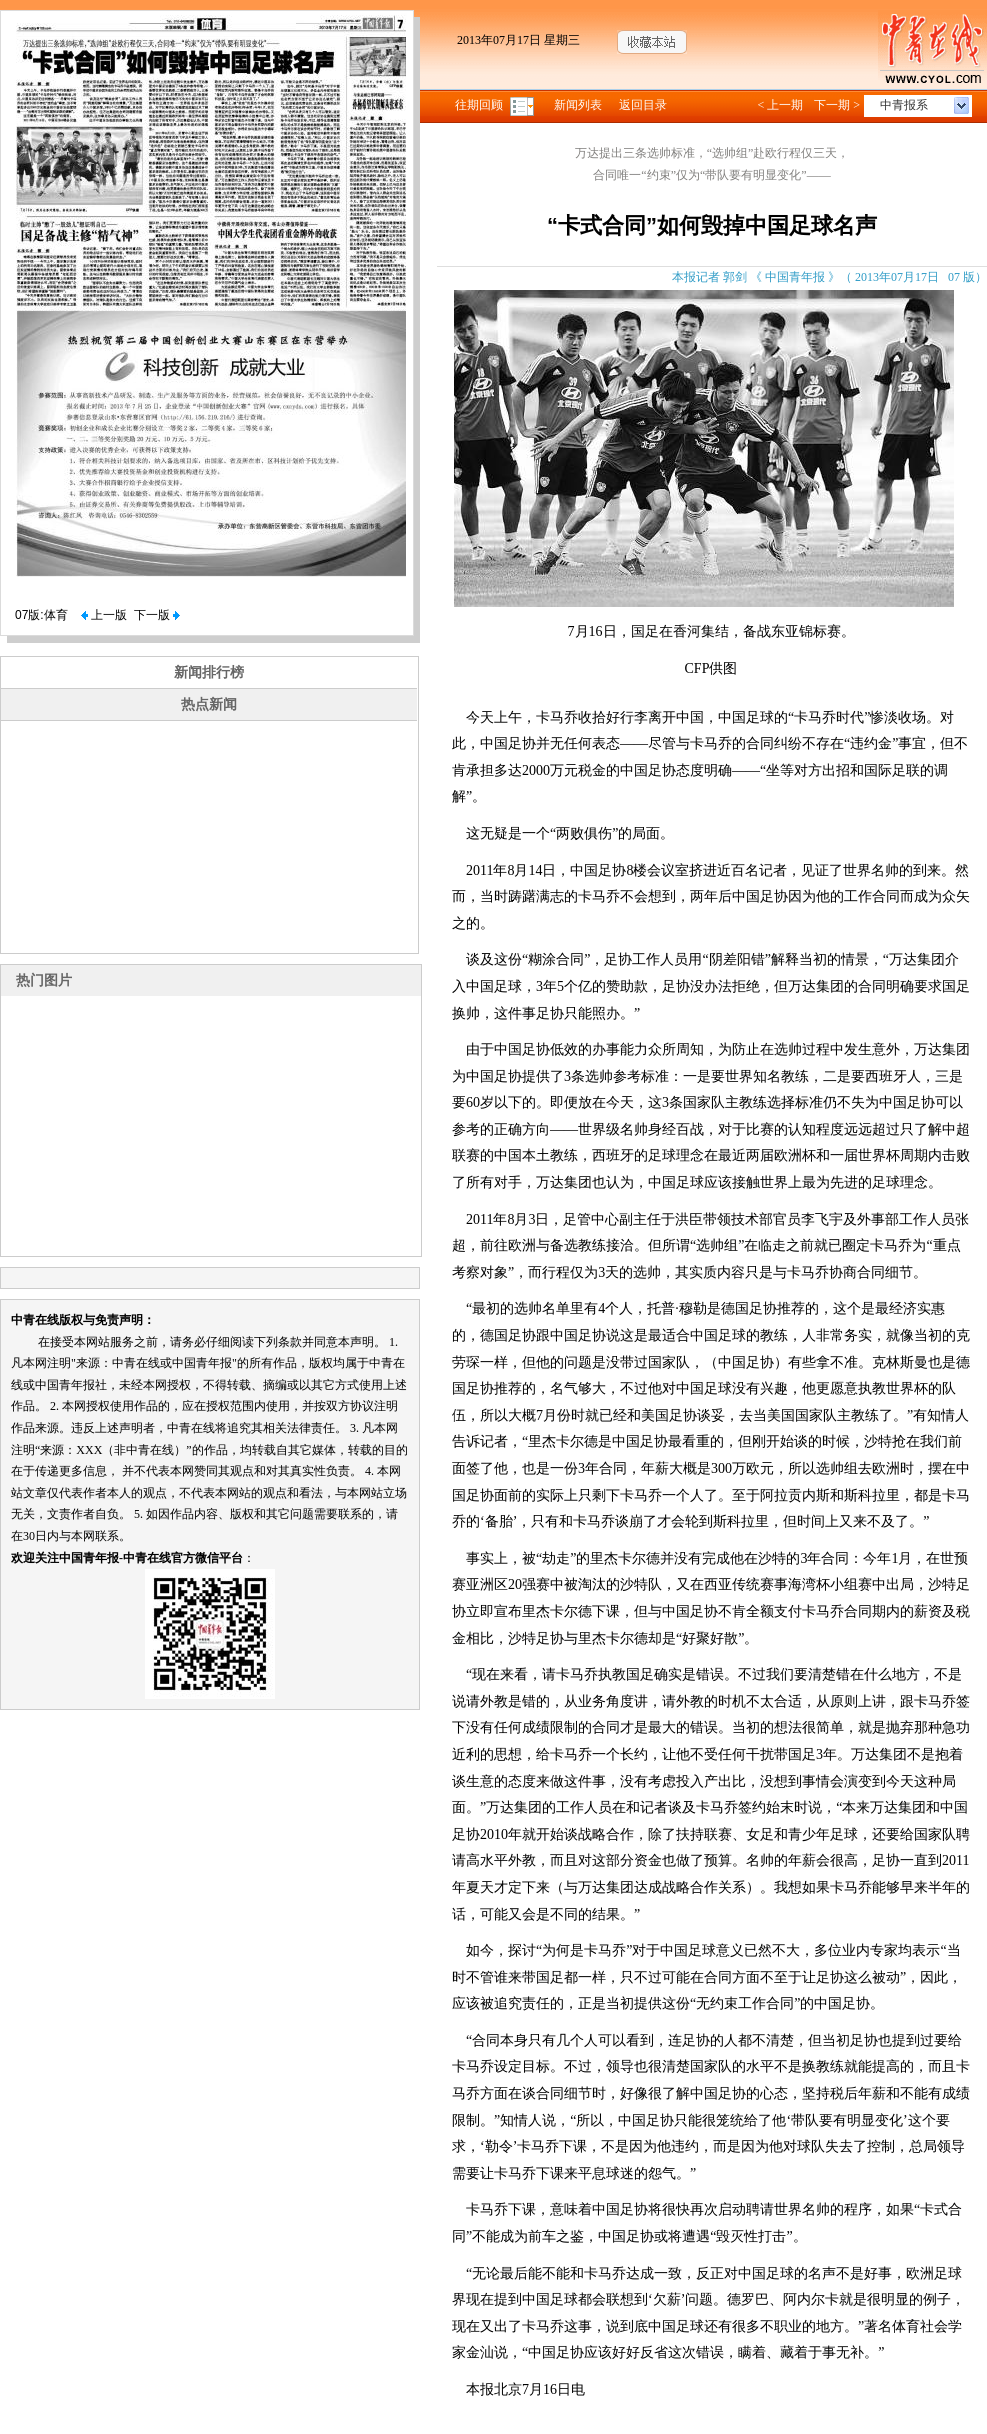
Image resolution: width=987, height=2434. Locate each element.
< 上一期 (780, 105)
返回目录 (643, 105)
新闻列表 (578, 105)
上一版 (104, 615)
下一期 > (837, 105)
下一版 (157, 615)
